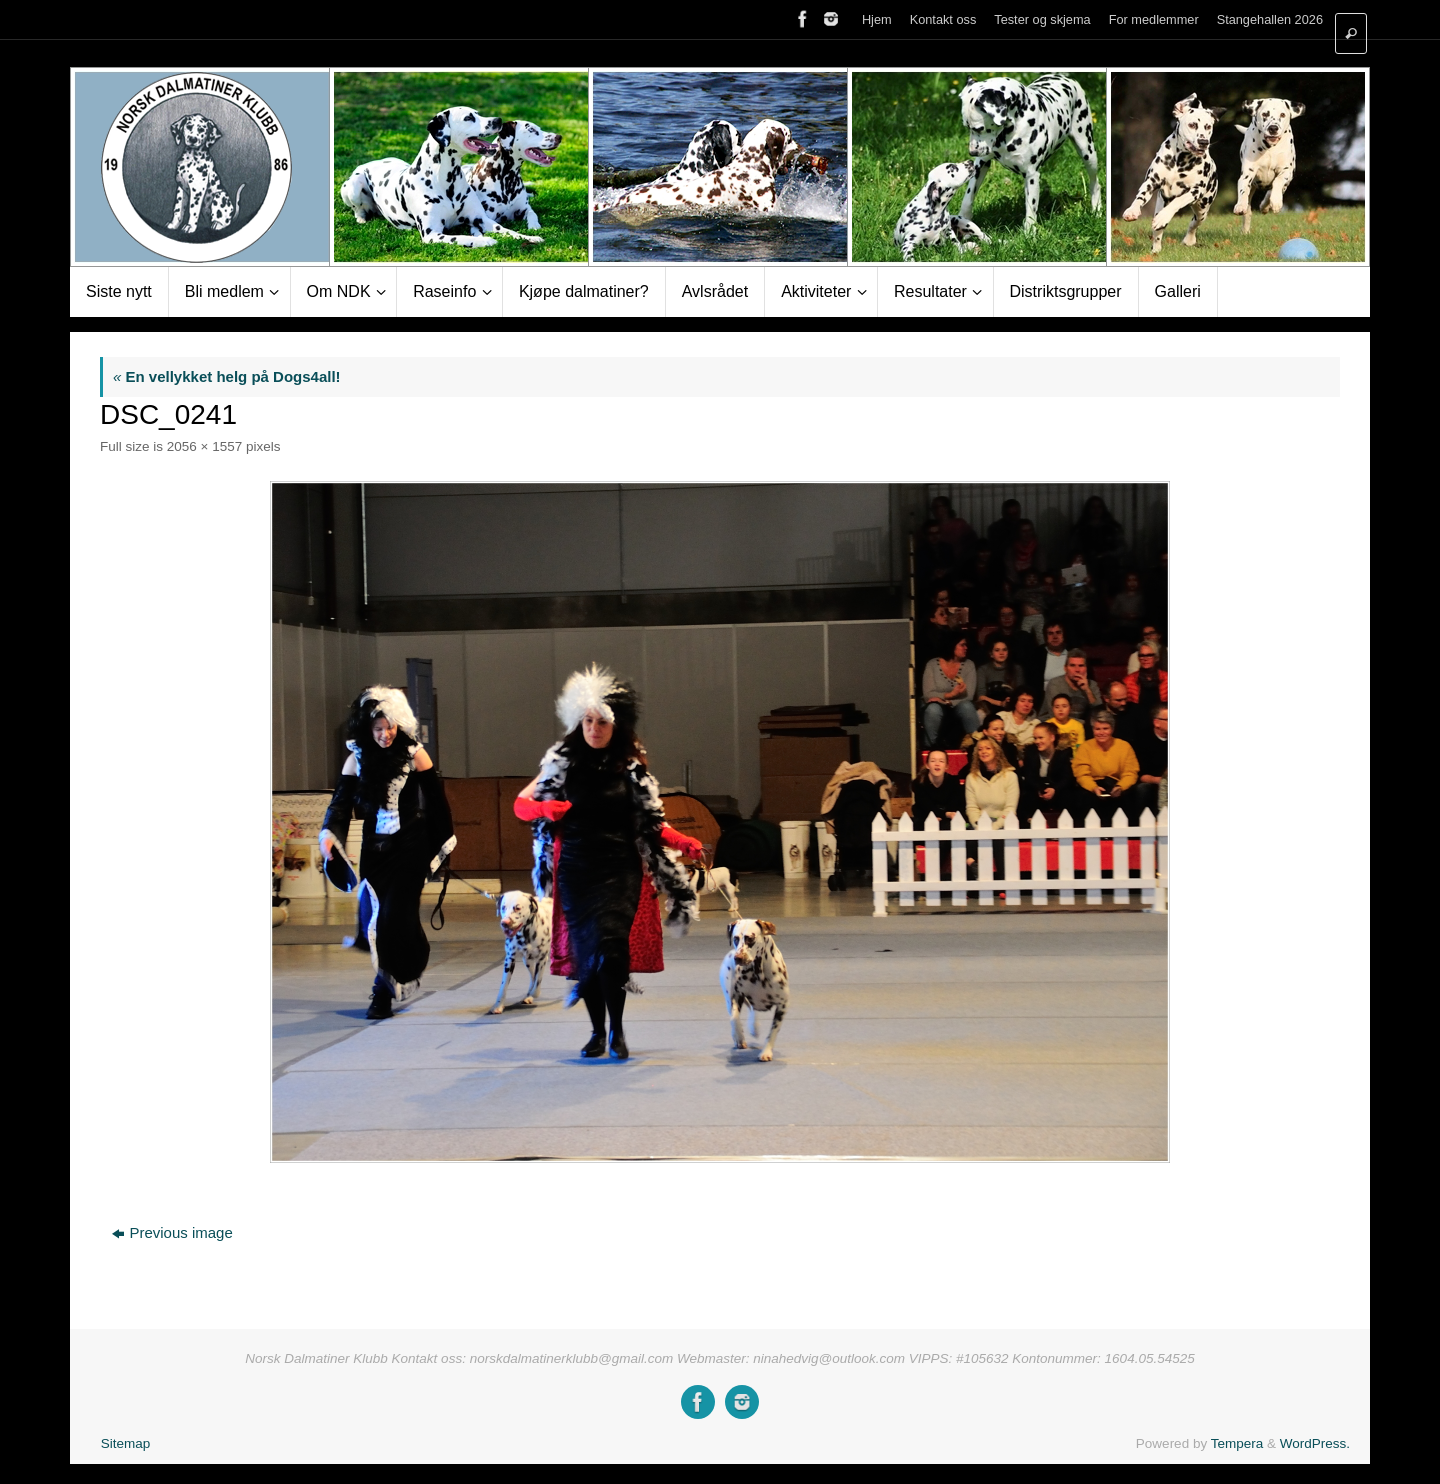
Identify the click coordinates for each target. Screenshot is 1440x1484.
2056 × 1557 (204, 446)
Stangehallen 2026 (1270, 19)
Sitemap (126, 1443)
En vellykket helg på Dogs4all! (227, 376)
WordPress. (1315, 1443)
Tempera (1237, 1443)
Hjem (877, 19)
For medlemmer (1154, 19)
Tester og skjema (1042, 19)
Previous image (172, 1232)
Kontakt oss (943, 19)
